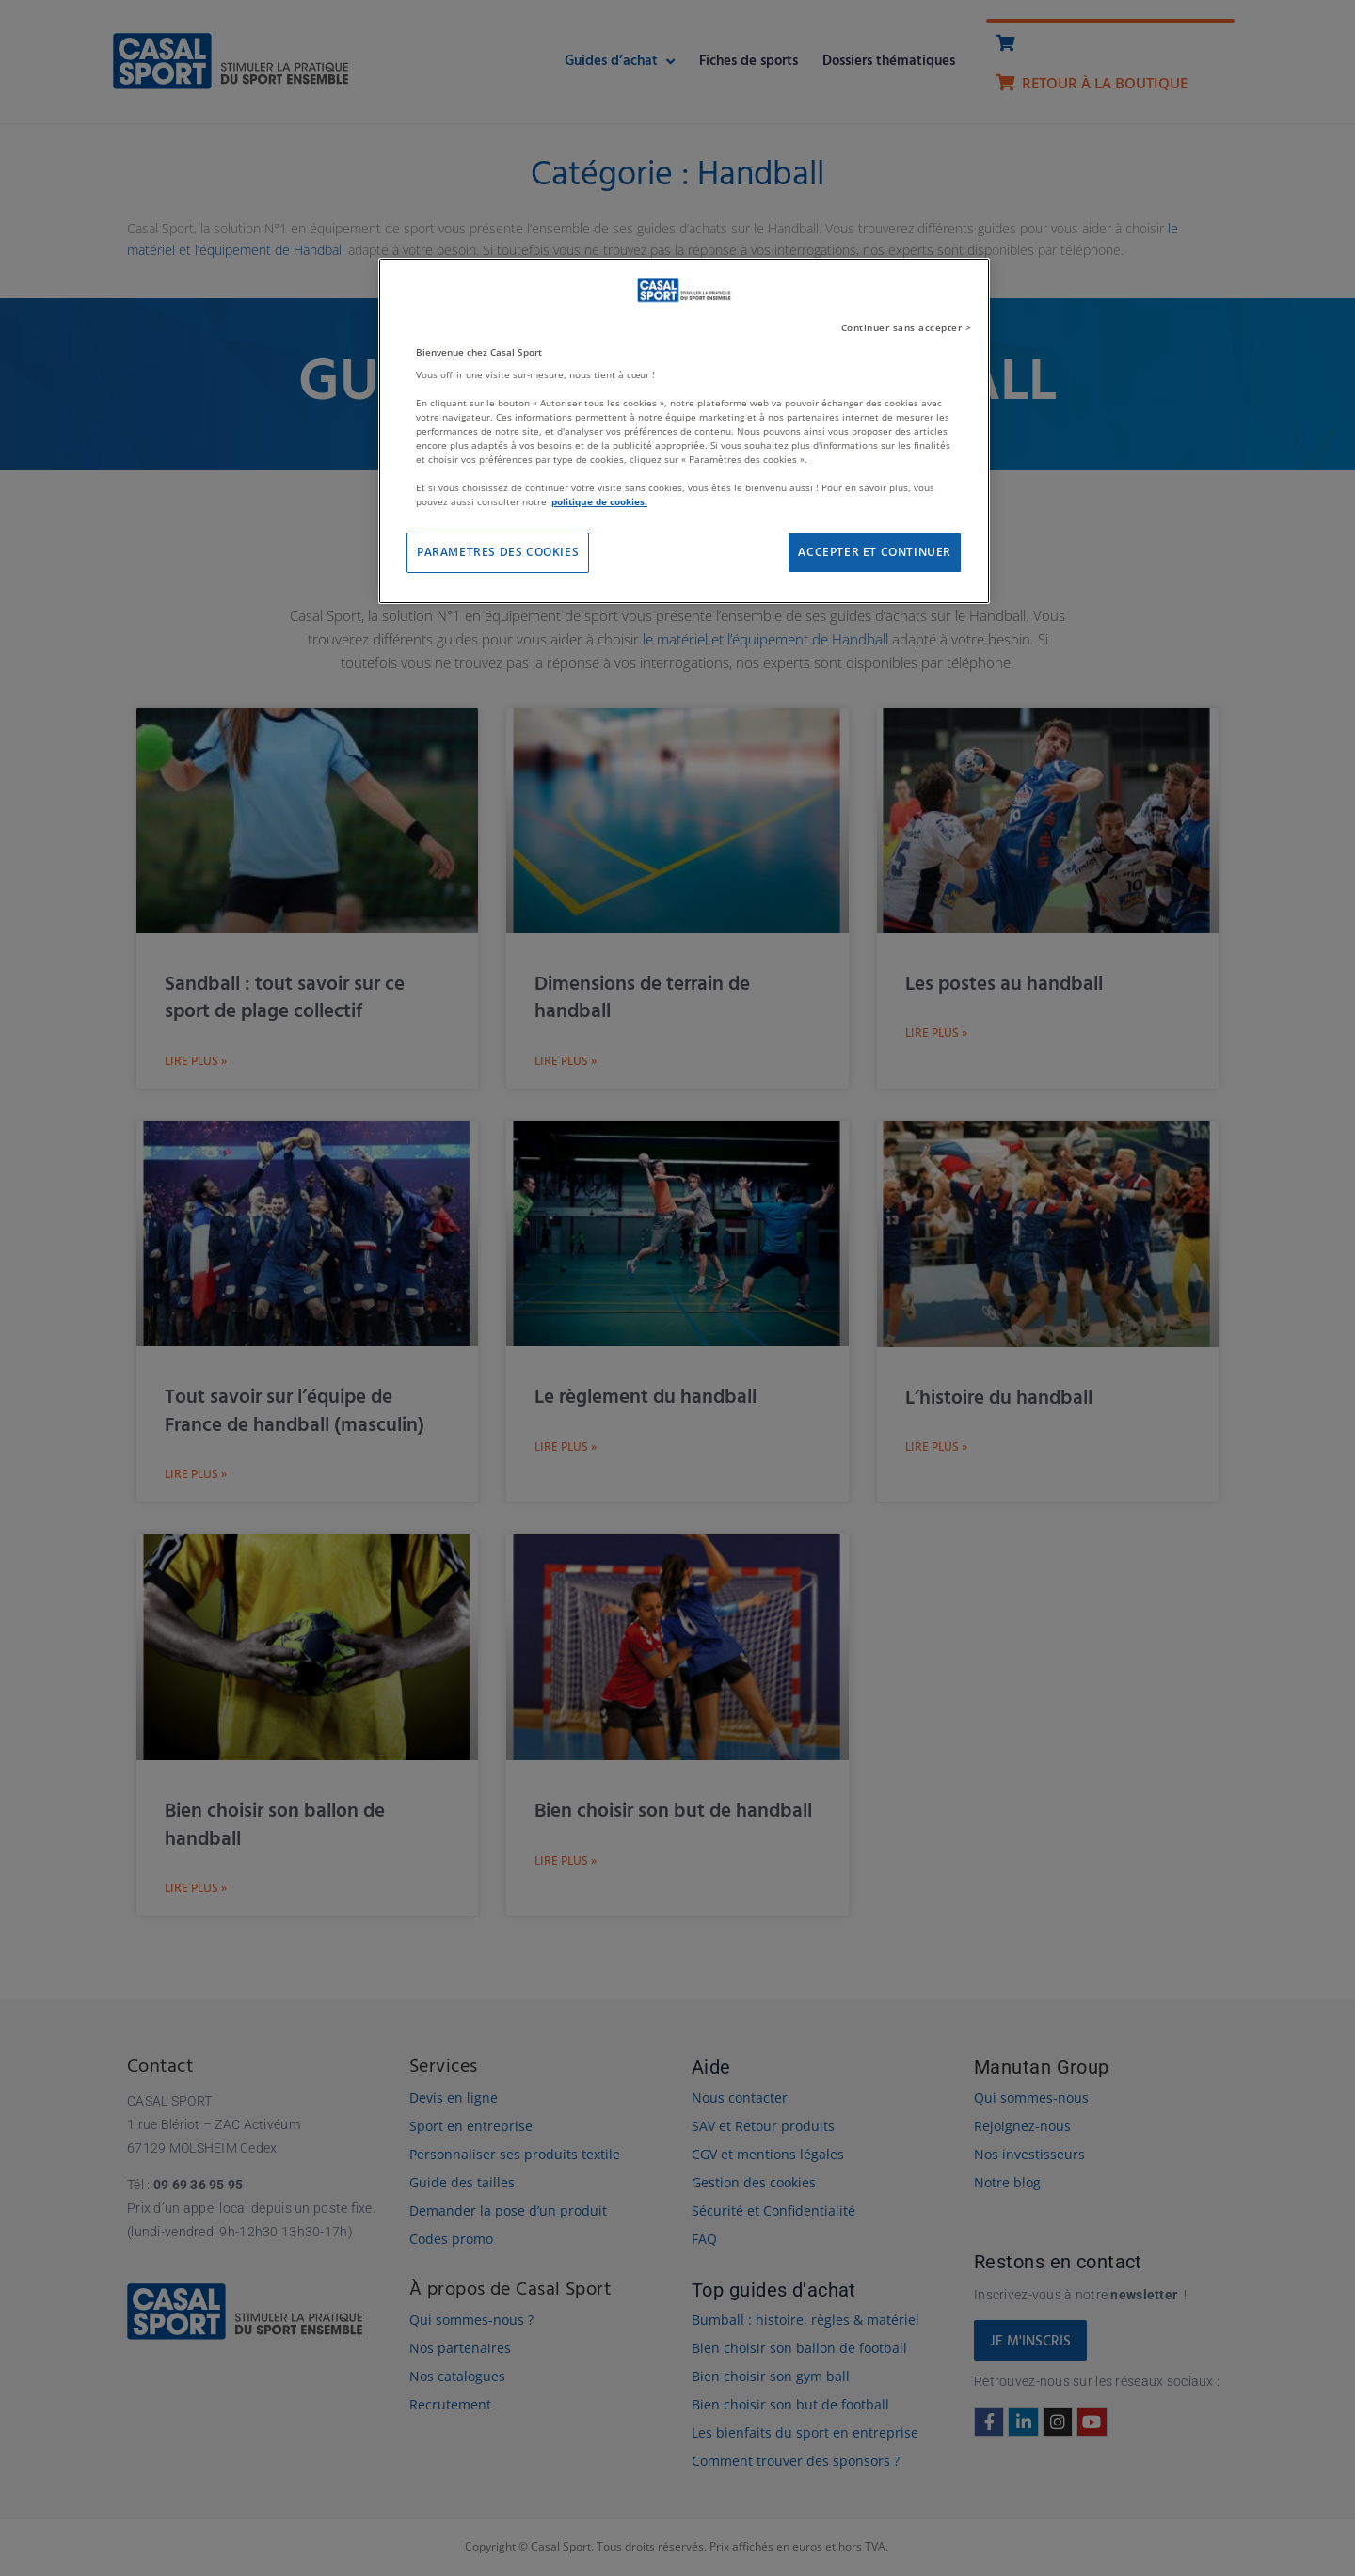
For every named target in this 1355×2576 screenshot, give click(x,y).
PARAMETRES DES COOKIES (498, 552)
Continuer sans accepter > (906, 327)
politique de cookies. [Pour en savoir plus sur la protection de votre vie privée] (599, 501)
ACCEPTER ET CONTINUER (874, 552)
